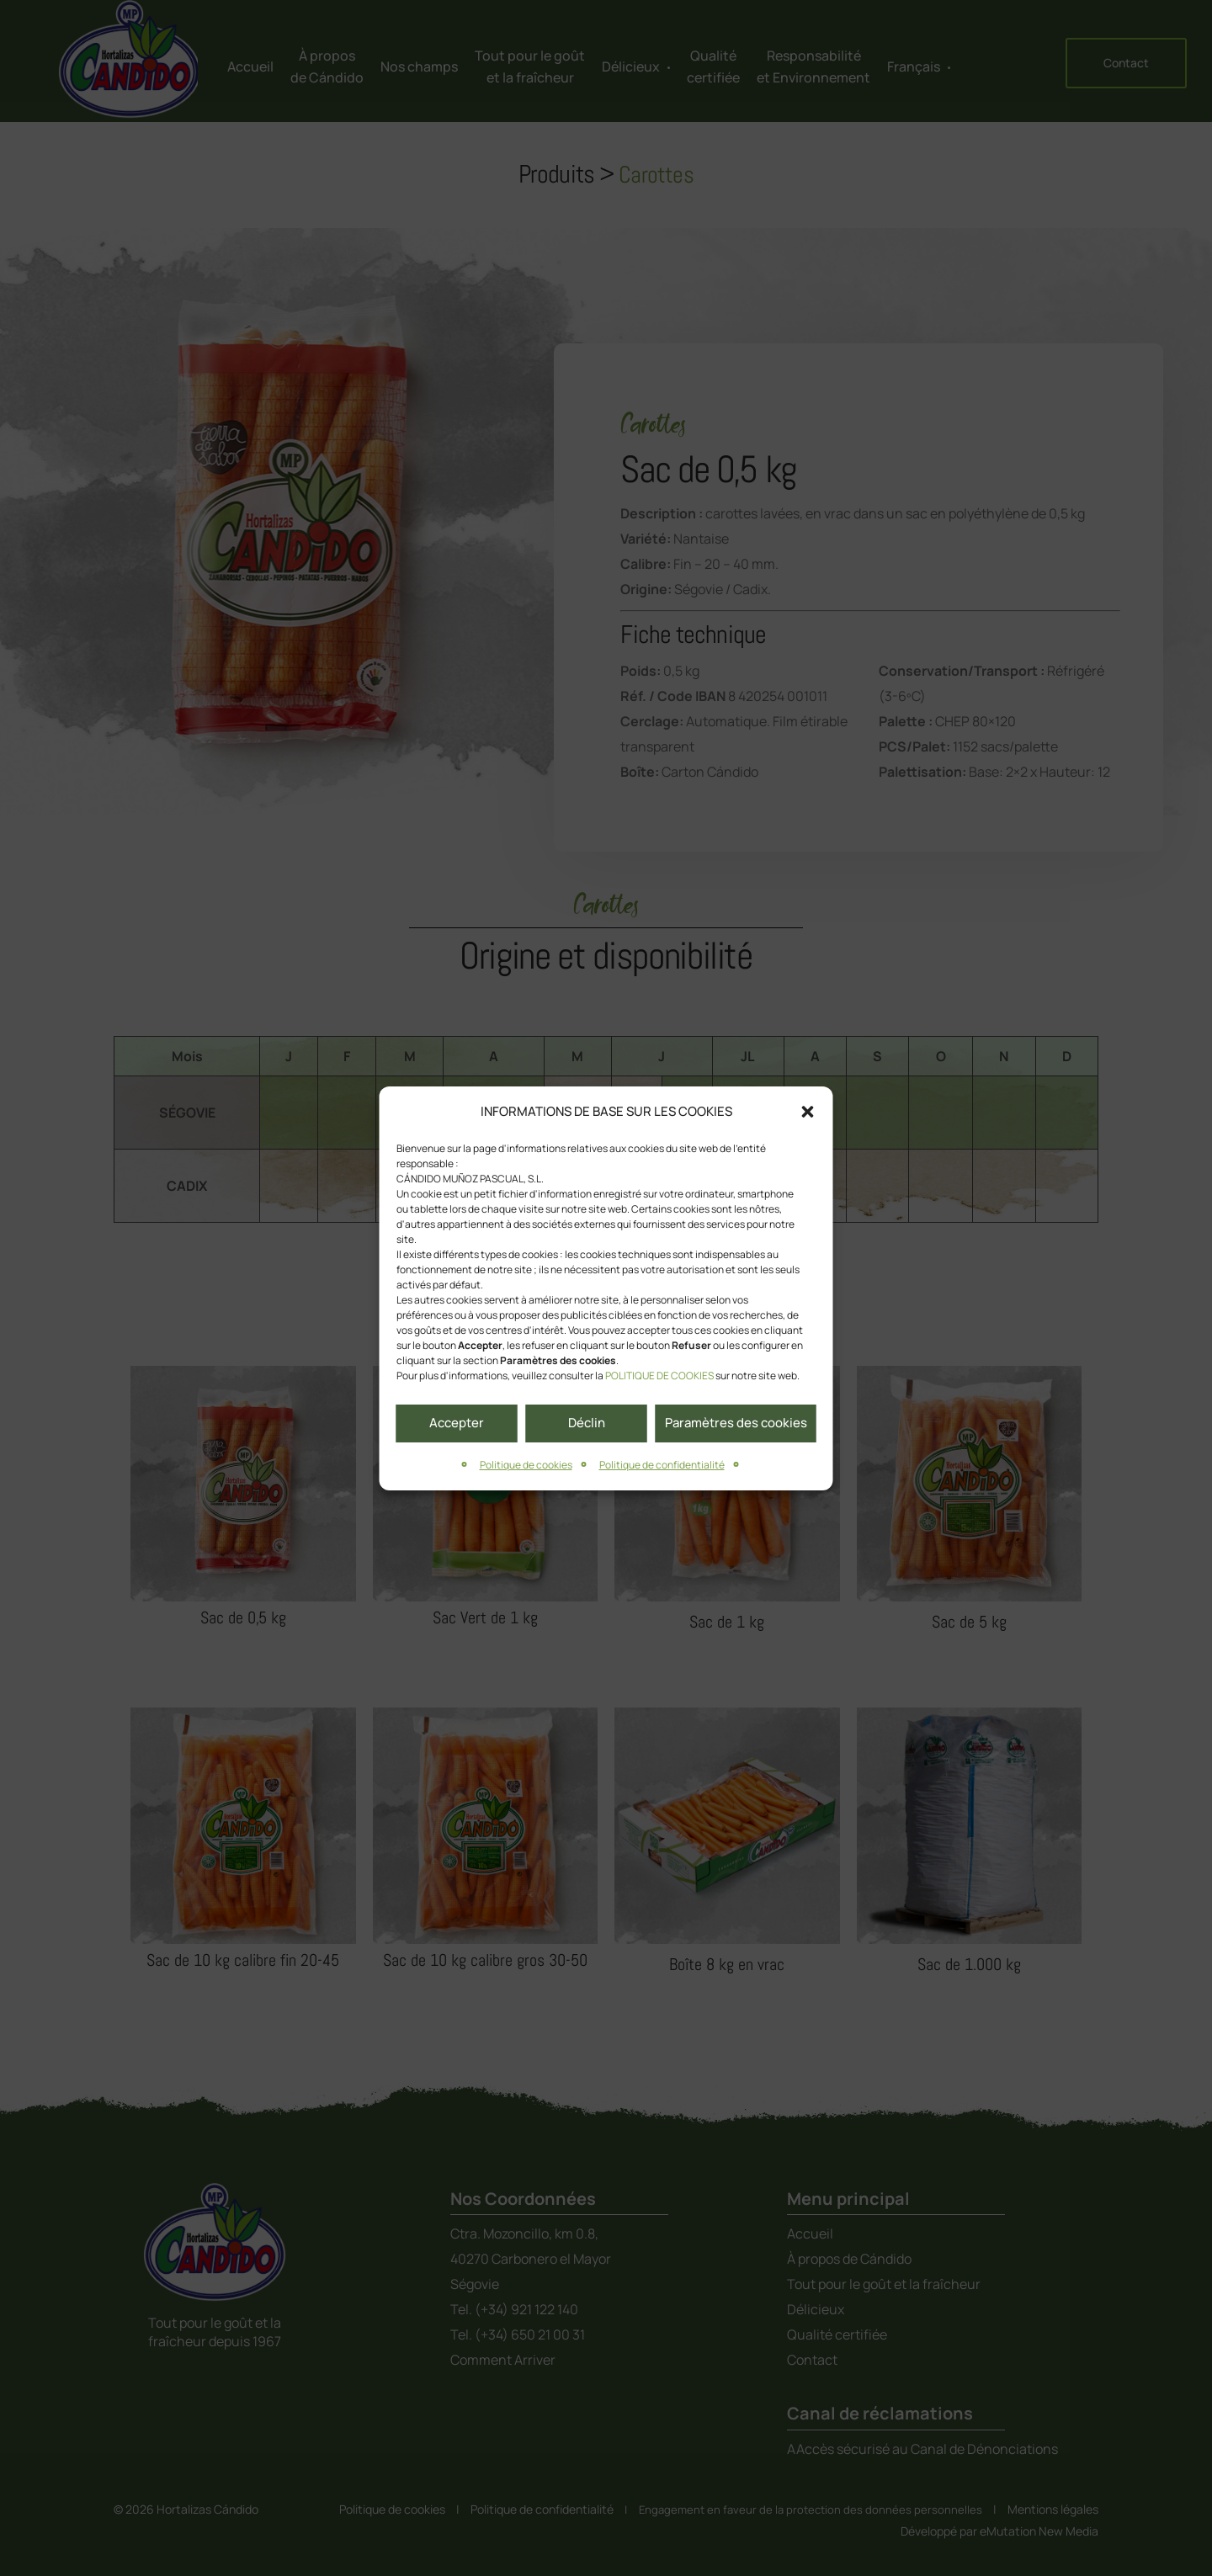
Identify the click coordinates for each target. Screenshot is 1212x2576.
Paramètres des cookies (736, 1422)
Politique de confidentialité (662, 1465)
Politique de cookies (526, 1465)
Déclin (586, 1422)
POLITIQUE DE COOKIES (659, 1375)
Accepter (456, 1422)
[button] (808, 1111)
